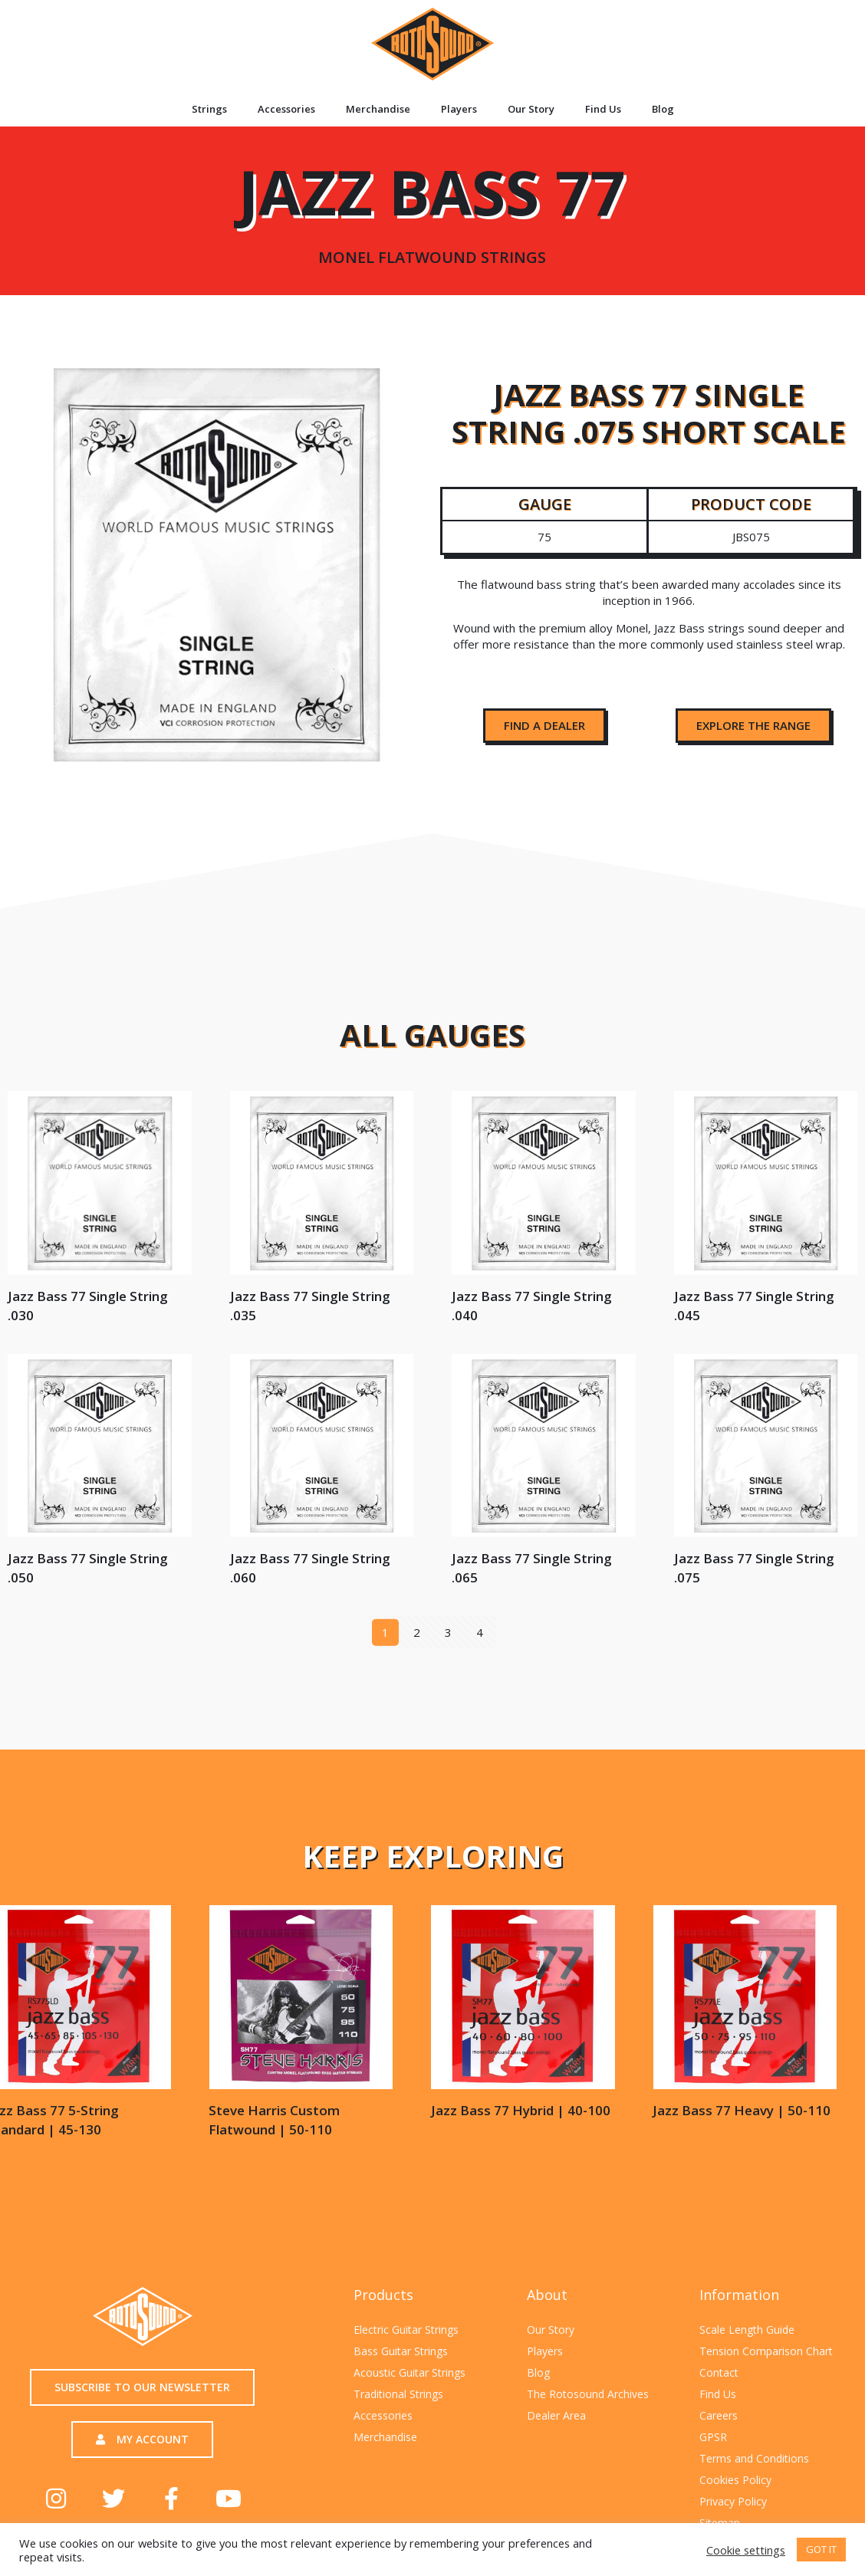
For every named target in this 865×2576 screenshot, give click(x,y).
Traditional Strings (398, 2394)
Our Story (531, 109)
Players (459, 109)
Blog (663, 109)
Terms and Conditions (754, 2458)
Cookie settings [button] (745, 2550)
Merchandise (378, 109)
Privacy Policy (733, 2501)
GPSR (713, 2437)
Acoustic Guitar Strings (409, 2372)
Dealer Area (556, 2415)
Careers (718, 2415)
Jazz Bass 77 (432, 207)
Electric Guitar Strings (406, 2329)
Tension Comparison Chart (766, 2351)
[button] (544, 725)
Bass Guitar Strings (401, 2351)
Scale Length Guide (746, 2329)
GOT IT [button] (821, 2549)
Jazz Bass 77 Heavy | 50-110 (138, 2110)
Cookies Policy (735, 2479)
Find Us (603, 109)
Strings (209, 109)
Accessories (286, 109)
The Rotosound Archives (588, 2394)
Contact (718, 2372)
